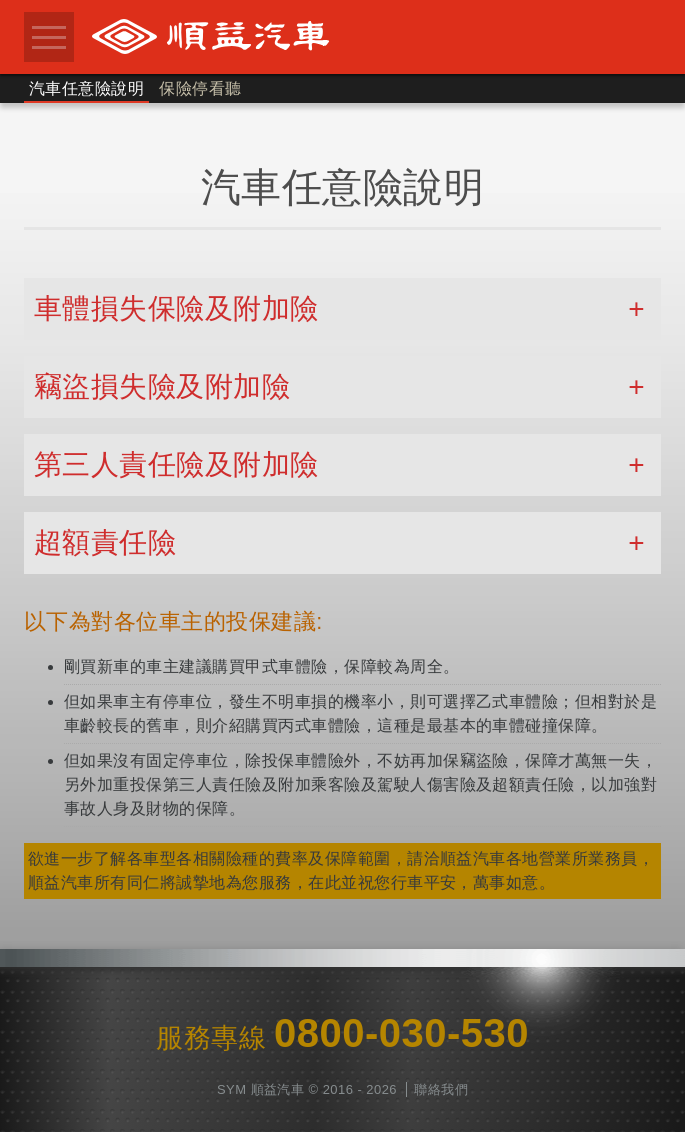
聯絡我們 (441, 1089)
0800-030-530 (401, 1033)
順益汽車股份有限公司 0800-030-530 (370, 36)
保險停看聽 (200, 88)
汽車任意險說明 (86, 88)
